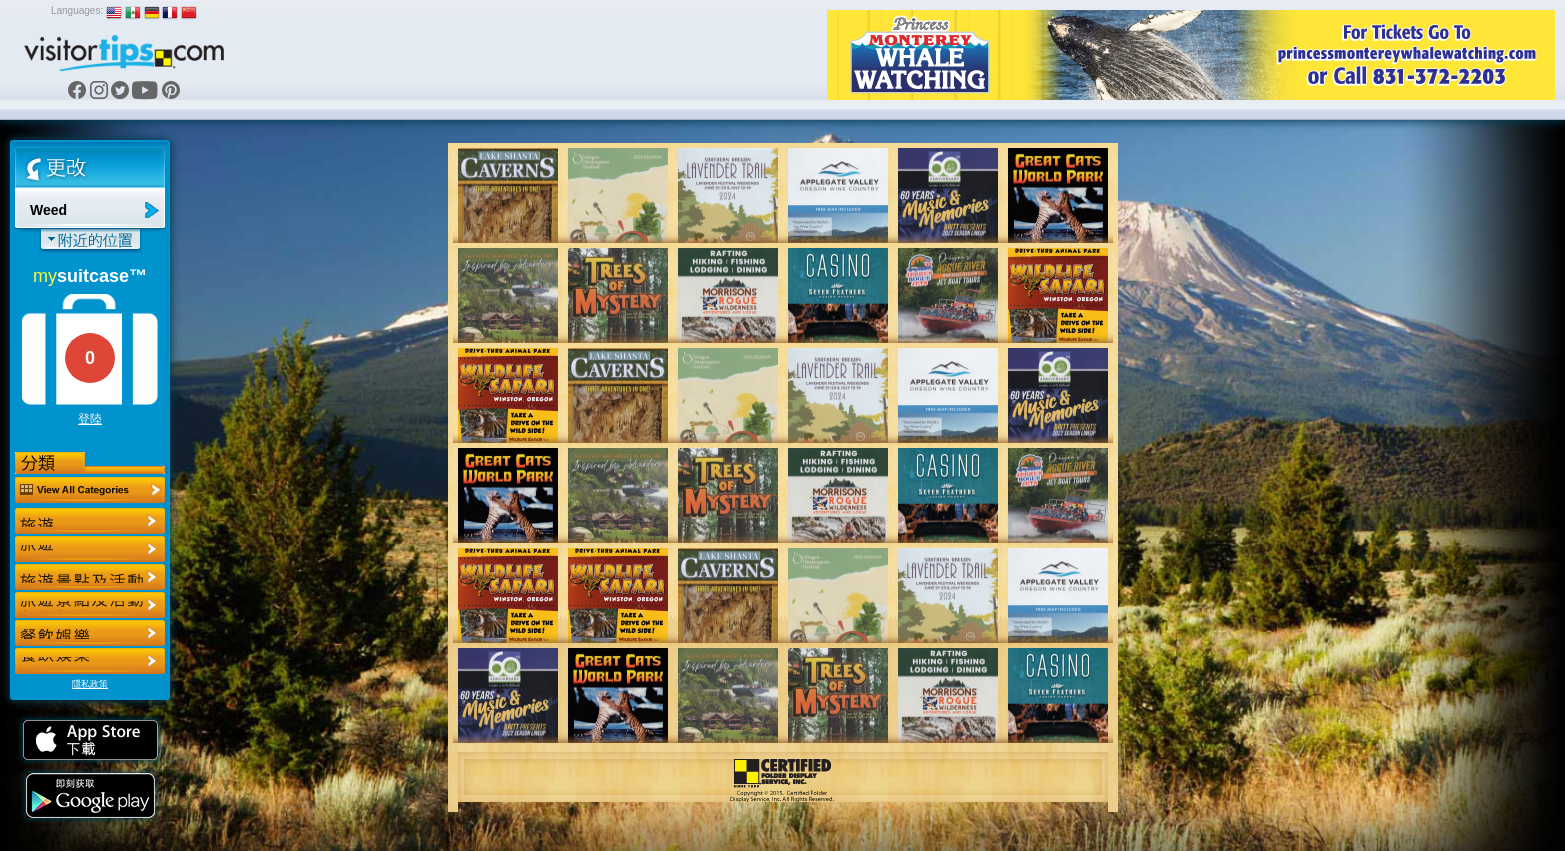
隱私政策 (90, 684)
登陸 (90, 419)
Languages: (77, 10)
